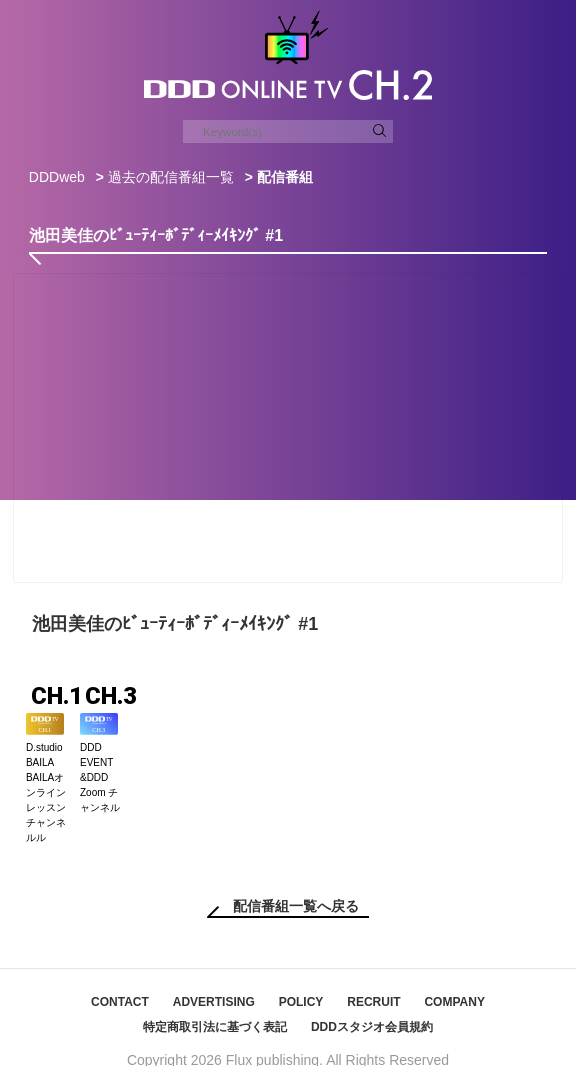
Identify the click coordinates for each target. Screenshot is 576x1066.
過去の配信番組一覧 (171, 177)
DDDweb (57, 177)
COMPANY (454, 980)
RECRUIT (373, 980)
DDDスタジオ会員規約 (372, 1005)
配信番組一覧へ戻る (296, 884)
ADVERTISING (214, 980)
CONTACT (120, 980)
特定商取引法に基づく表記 (215, 1005)
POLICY (301, 980)
